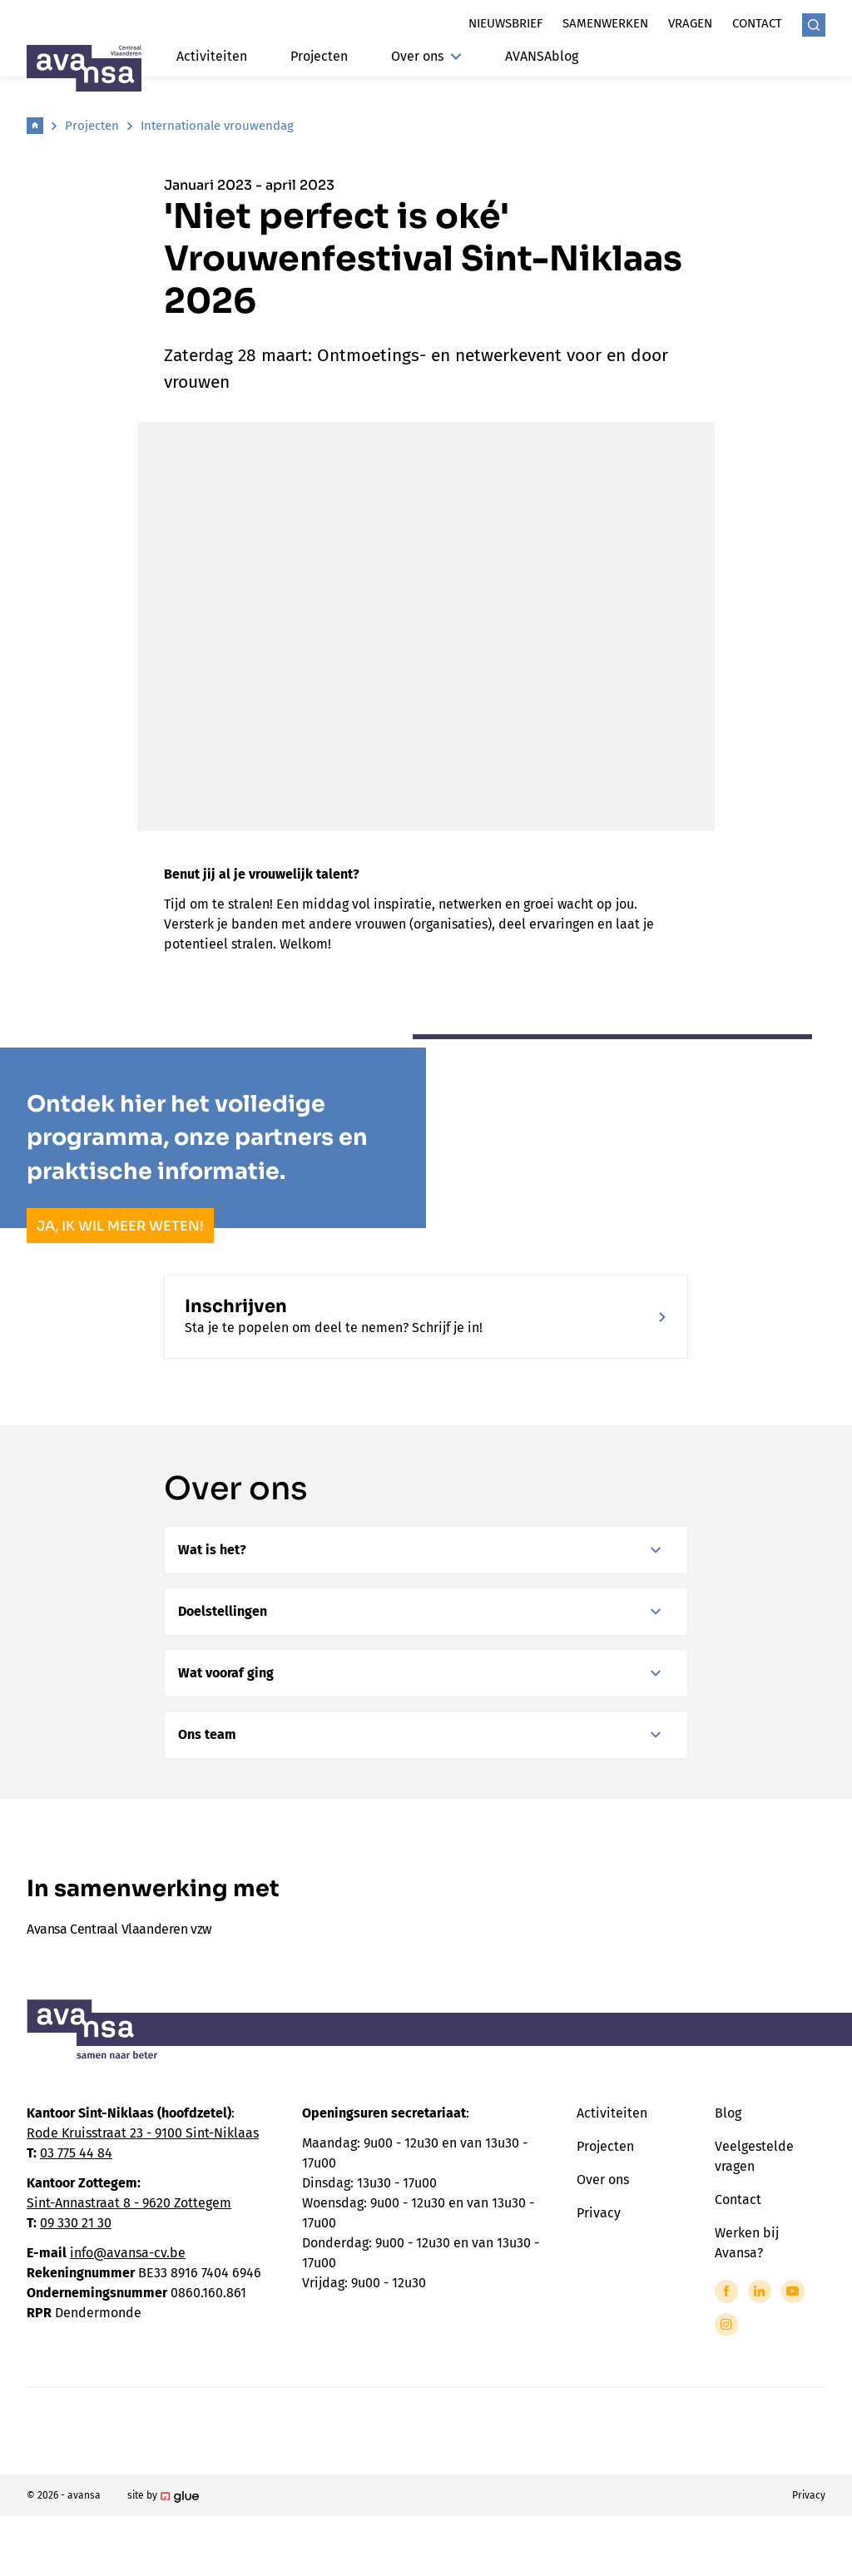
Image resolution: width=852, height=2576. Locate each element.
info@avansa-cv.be (128, 2253)
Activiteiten (211, 56)
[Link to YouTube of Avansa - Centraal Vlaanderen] (793, 2291)
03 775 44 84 (76, 2153)
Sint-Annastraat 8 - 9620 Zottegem (129, 2203)
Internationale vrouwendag (217, 125)
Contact (757, 23)
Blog (728, 2113)
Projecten (319, 56)
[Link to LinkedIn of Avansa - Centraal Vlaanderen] (759, 2291)
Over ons (426, 56)
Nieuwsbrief (505, 23)
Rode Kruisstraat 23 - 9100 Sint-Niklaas (143, 2133)
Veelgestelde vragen (754, 2156)
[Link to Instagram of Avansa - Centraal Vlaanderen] (726, 2324)
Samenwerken (605, 23)
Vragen (690, 23)
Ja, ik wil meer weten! (120, 1226)
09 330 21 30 (75, 2223)
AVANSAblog (541, 56)
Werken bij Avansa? (747, 2243)
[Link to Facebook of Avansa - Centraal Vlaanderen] (726, 2291)
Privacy (599, 2213)
